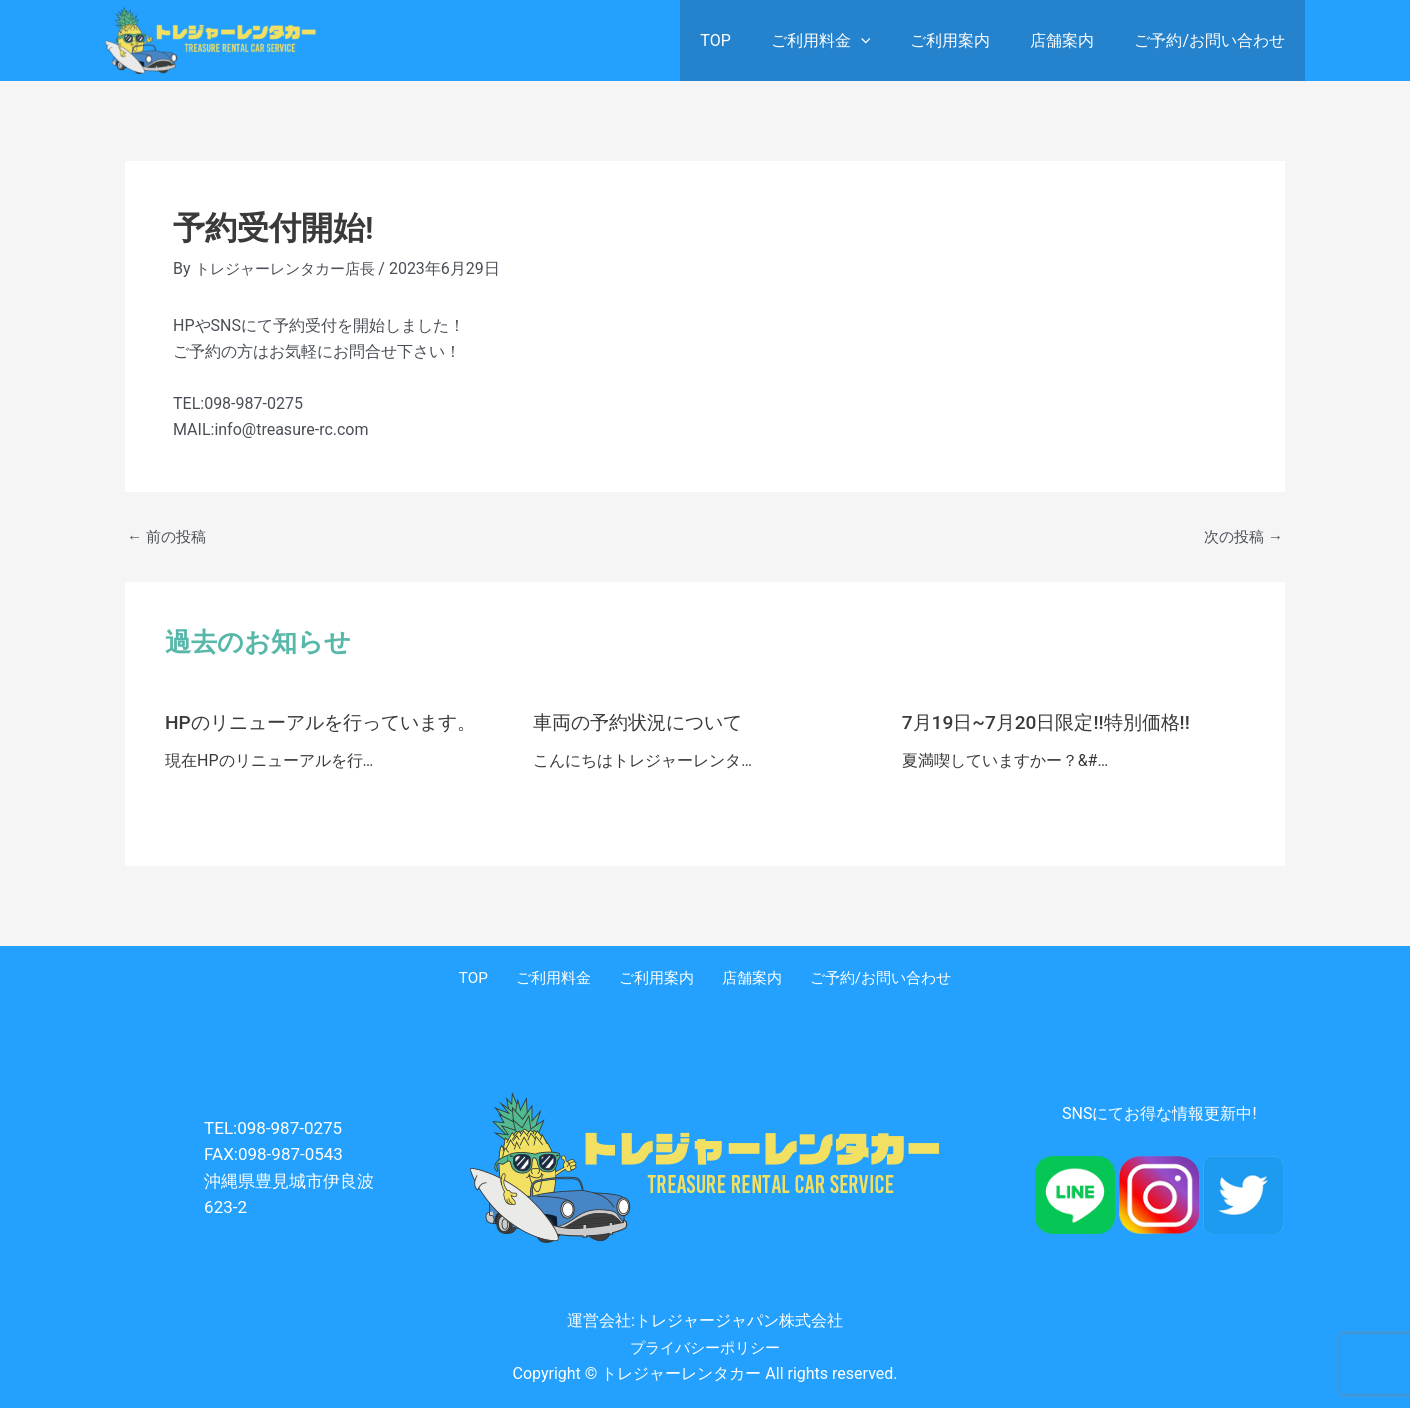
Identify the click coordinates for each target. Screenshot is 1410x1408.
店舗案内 (1074, 40)
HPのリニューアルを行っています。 (328, 722)
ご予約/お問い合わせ (1213, 40)
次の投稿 (1241, 537)
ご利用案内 (970, 40)
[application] (889, 40)
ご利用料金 (849, 40)
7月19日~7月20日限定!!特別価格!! (1053, 722)
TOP (751, 40)
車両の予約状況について (643, 722)
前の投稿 (169, 537)
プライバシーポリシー (705, 1346)
